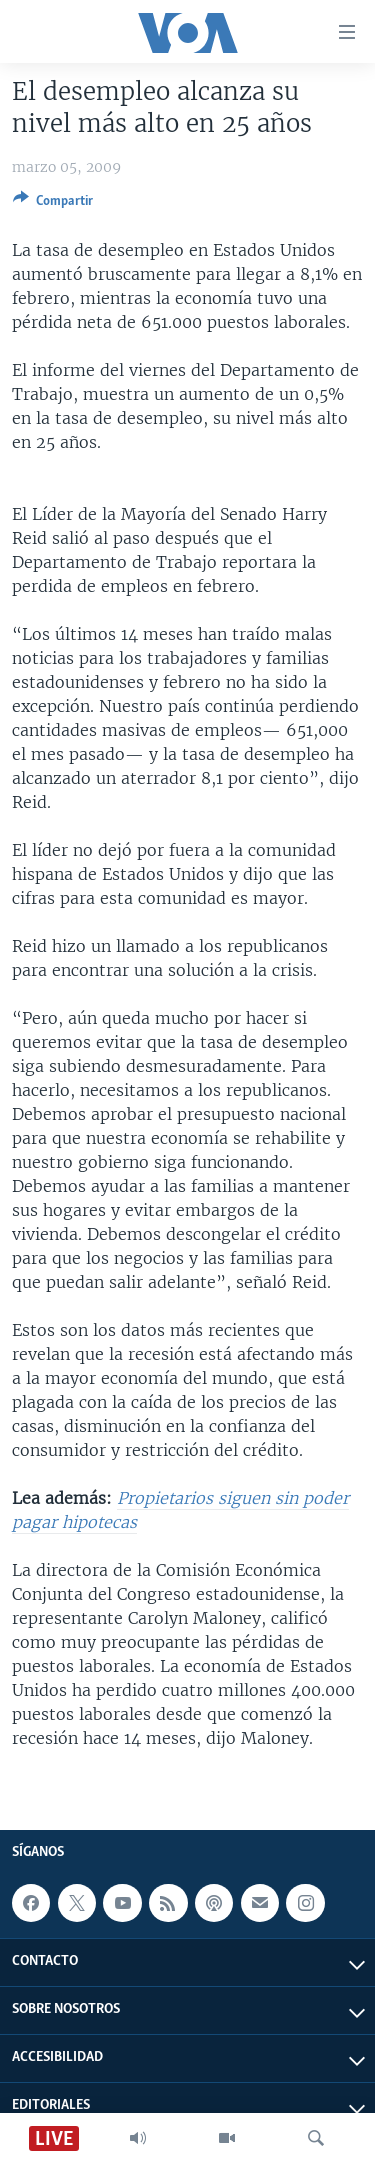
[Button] (53, 204)
